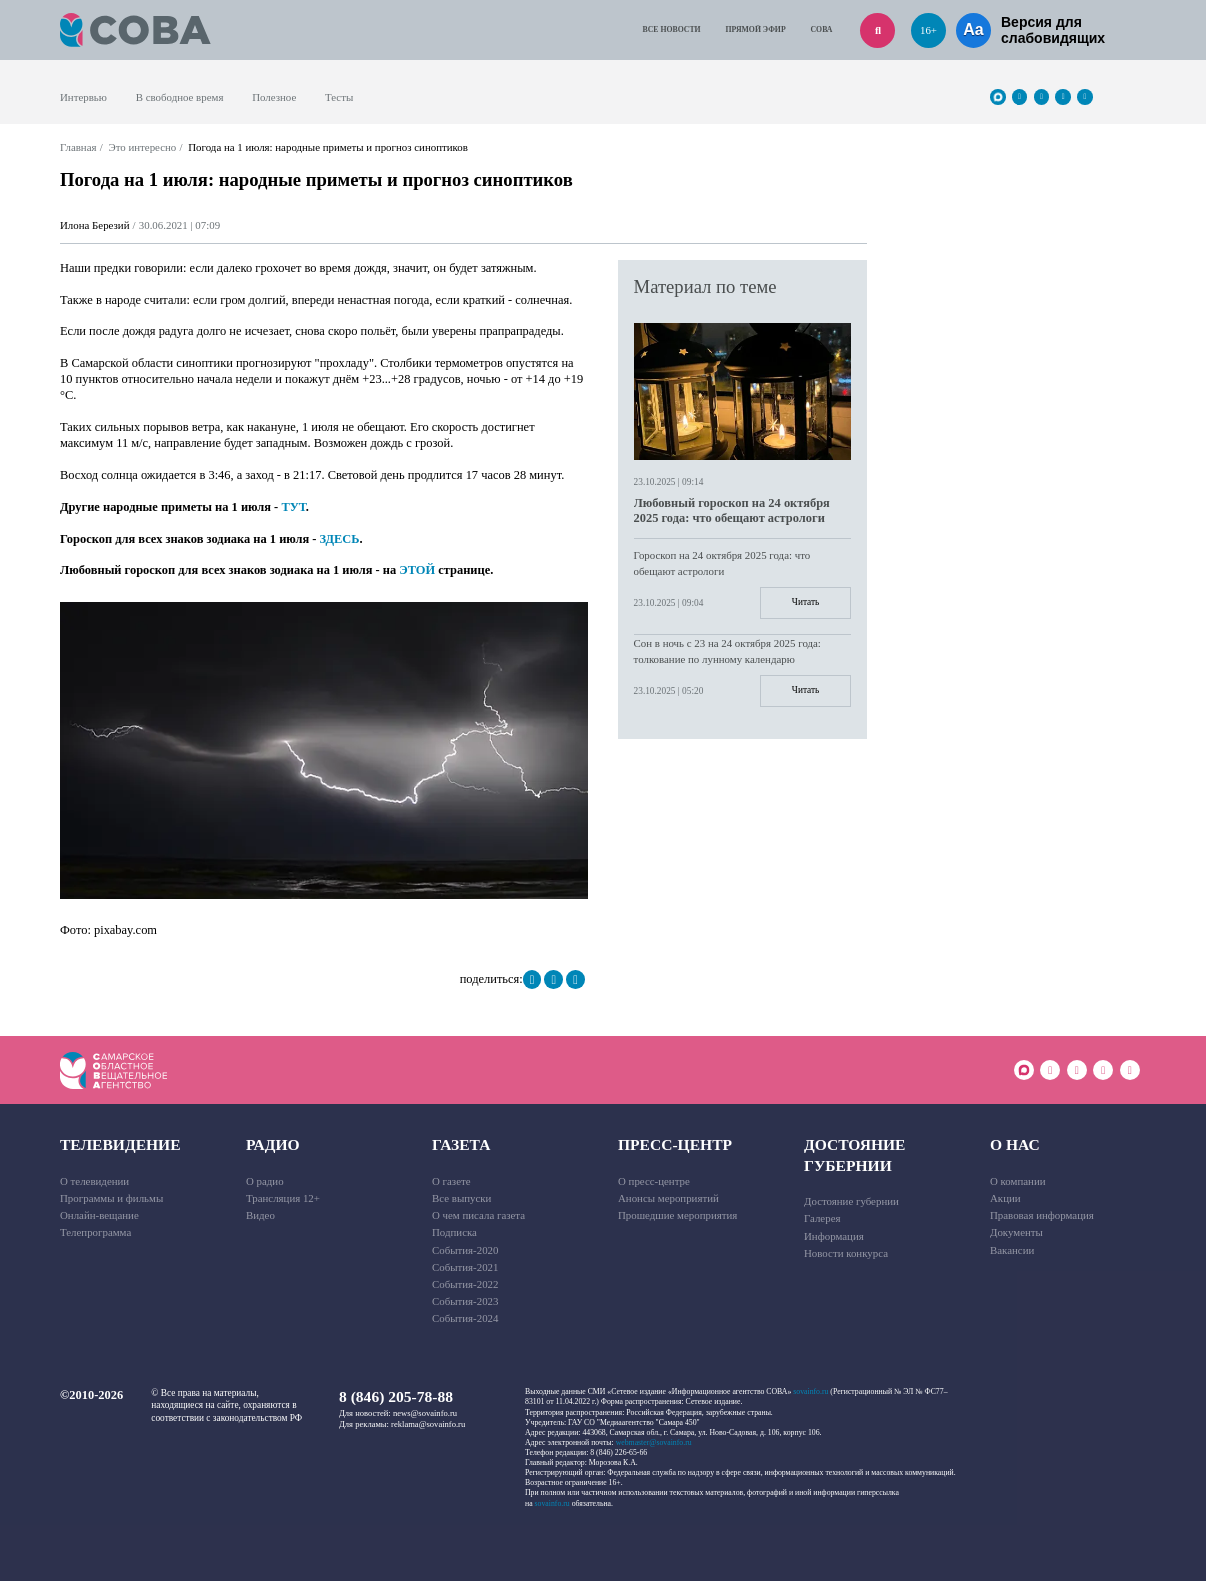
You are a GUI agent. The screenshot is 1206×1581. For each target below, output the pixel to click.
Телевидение (120, 1144)
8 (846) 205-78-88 (396, 1396)
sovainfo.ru (810, 1391)
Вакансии (1012, 1250)
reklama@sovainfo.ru (428, 1424)
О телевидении (94, 1181)
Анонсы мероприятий (668, 1198)
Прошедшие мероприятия (677, 1215)
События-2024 (465, 1318)
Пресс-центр (675, 1144)
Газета (461, 1144)
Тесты (339, 97)
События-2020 (465, 1250)
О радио (265, 1181)
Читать (805, 602)
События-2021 (465, 1267)
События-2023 (465, 1301)
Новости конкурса (846, 1253)
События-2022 (465, 1284)
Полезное (274, 97)
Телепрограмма (95, 1232)
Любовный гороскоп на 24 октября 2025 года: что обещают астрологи (732, 510)
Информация (834, 1236)
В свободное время (180, 97)
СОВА (822, 29)
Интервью (83, 97)
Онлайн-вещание (99, 1215)
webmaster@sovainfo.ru (654, 1442)
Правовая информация (1042, 1215)
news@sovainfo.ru (425, 1413)
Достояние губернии (854, 1154)
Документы (1016, 1232)
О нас (1015, 1144)
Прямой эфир (756, 29)
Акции (1005, 1198)
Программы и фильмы (111, 1198)
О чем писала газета (478, 1215)
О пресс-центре (654, 1181)
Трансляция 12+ (283, 1198)
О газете (451, 1181)
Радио (273, 1144)
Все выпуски (461, 1198)
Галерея (822, 1218)
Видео (260, 1215)
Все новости (672, 29)
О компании (1018, 1181)
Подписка (454, 1232)
